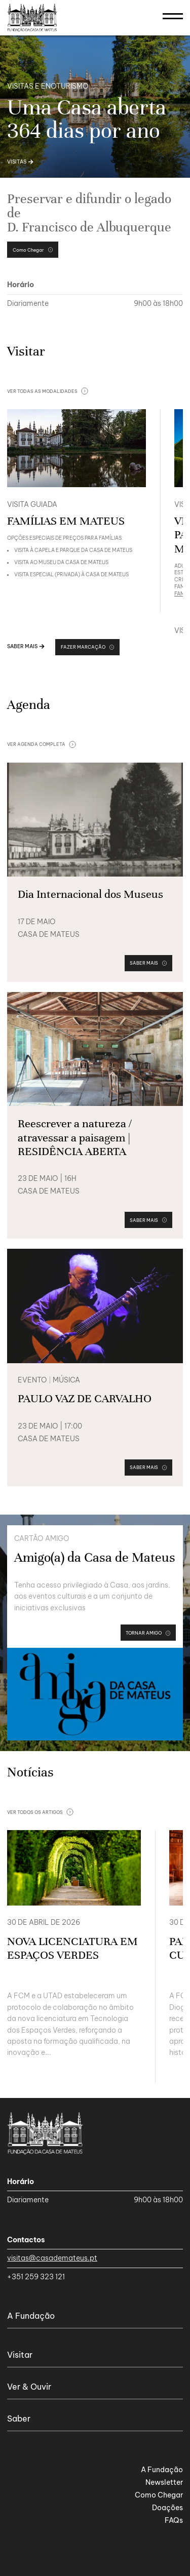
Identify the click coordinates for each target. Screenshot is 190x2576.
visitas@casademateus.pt (52, 2258)
